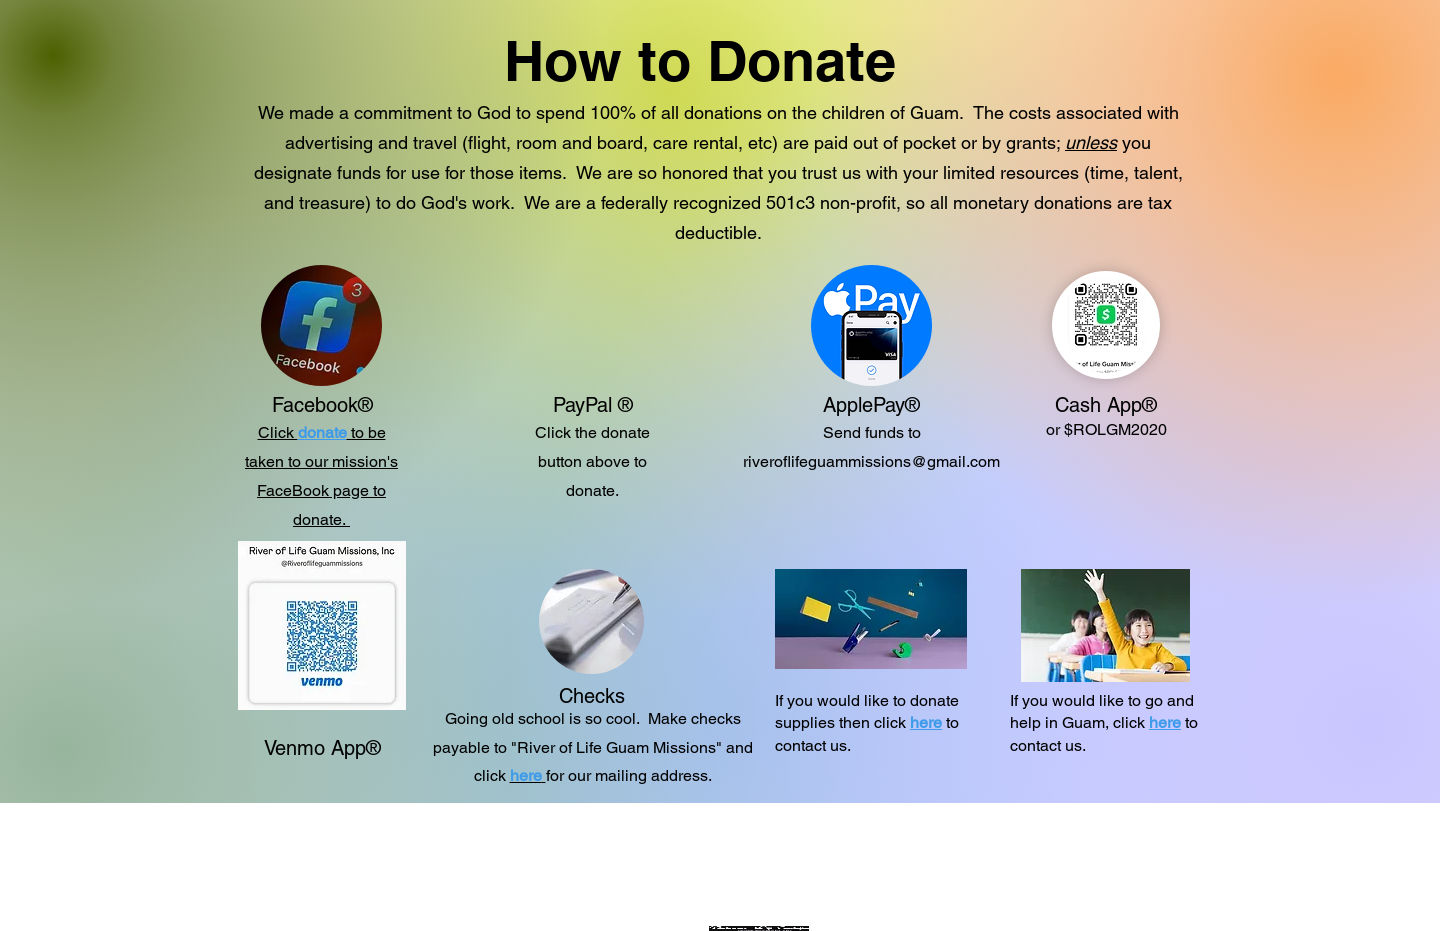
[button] (528, 775)
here (926, 722)
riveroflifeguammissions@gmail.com (871, 461)
